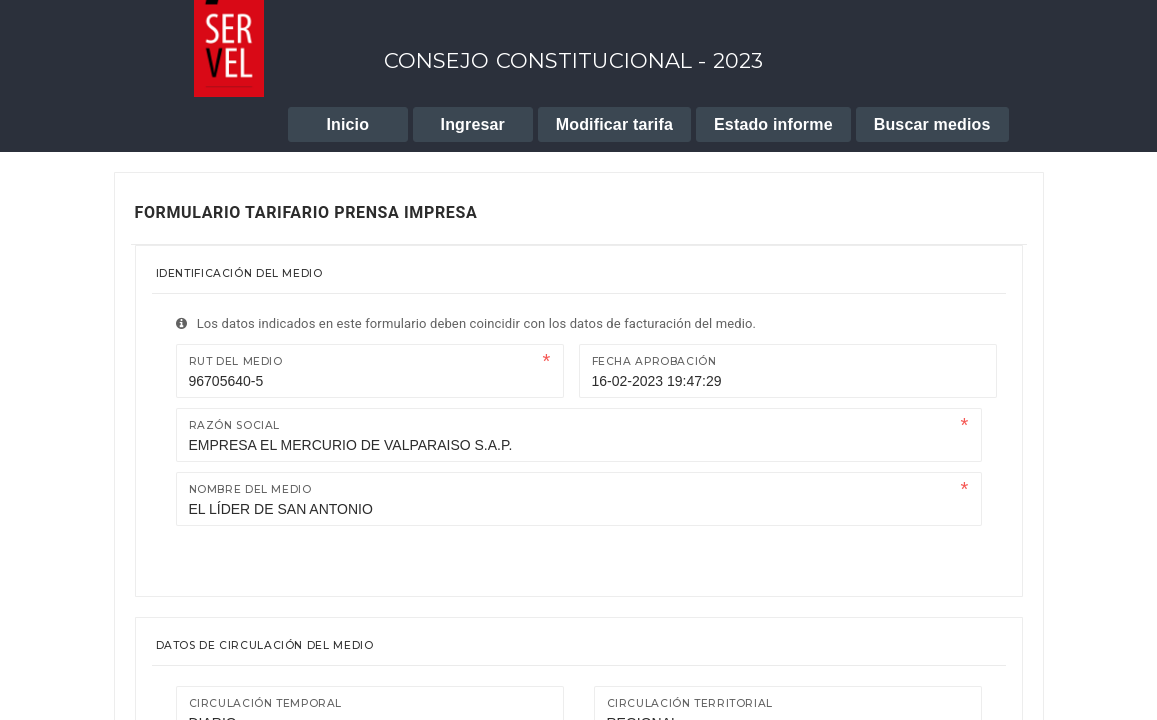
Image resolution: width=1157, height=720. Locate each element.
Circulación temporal (266, 703)
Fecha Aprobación (654, 361)
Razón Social (235, 425)
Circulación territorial (690, 703)
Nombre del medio (250, 489)
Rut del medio (236, 361)
